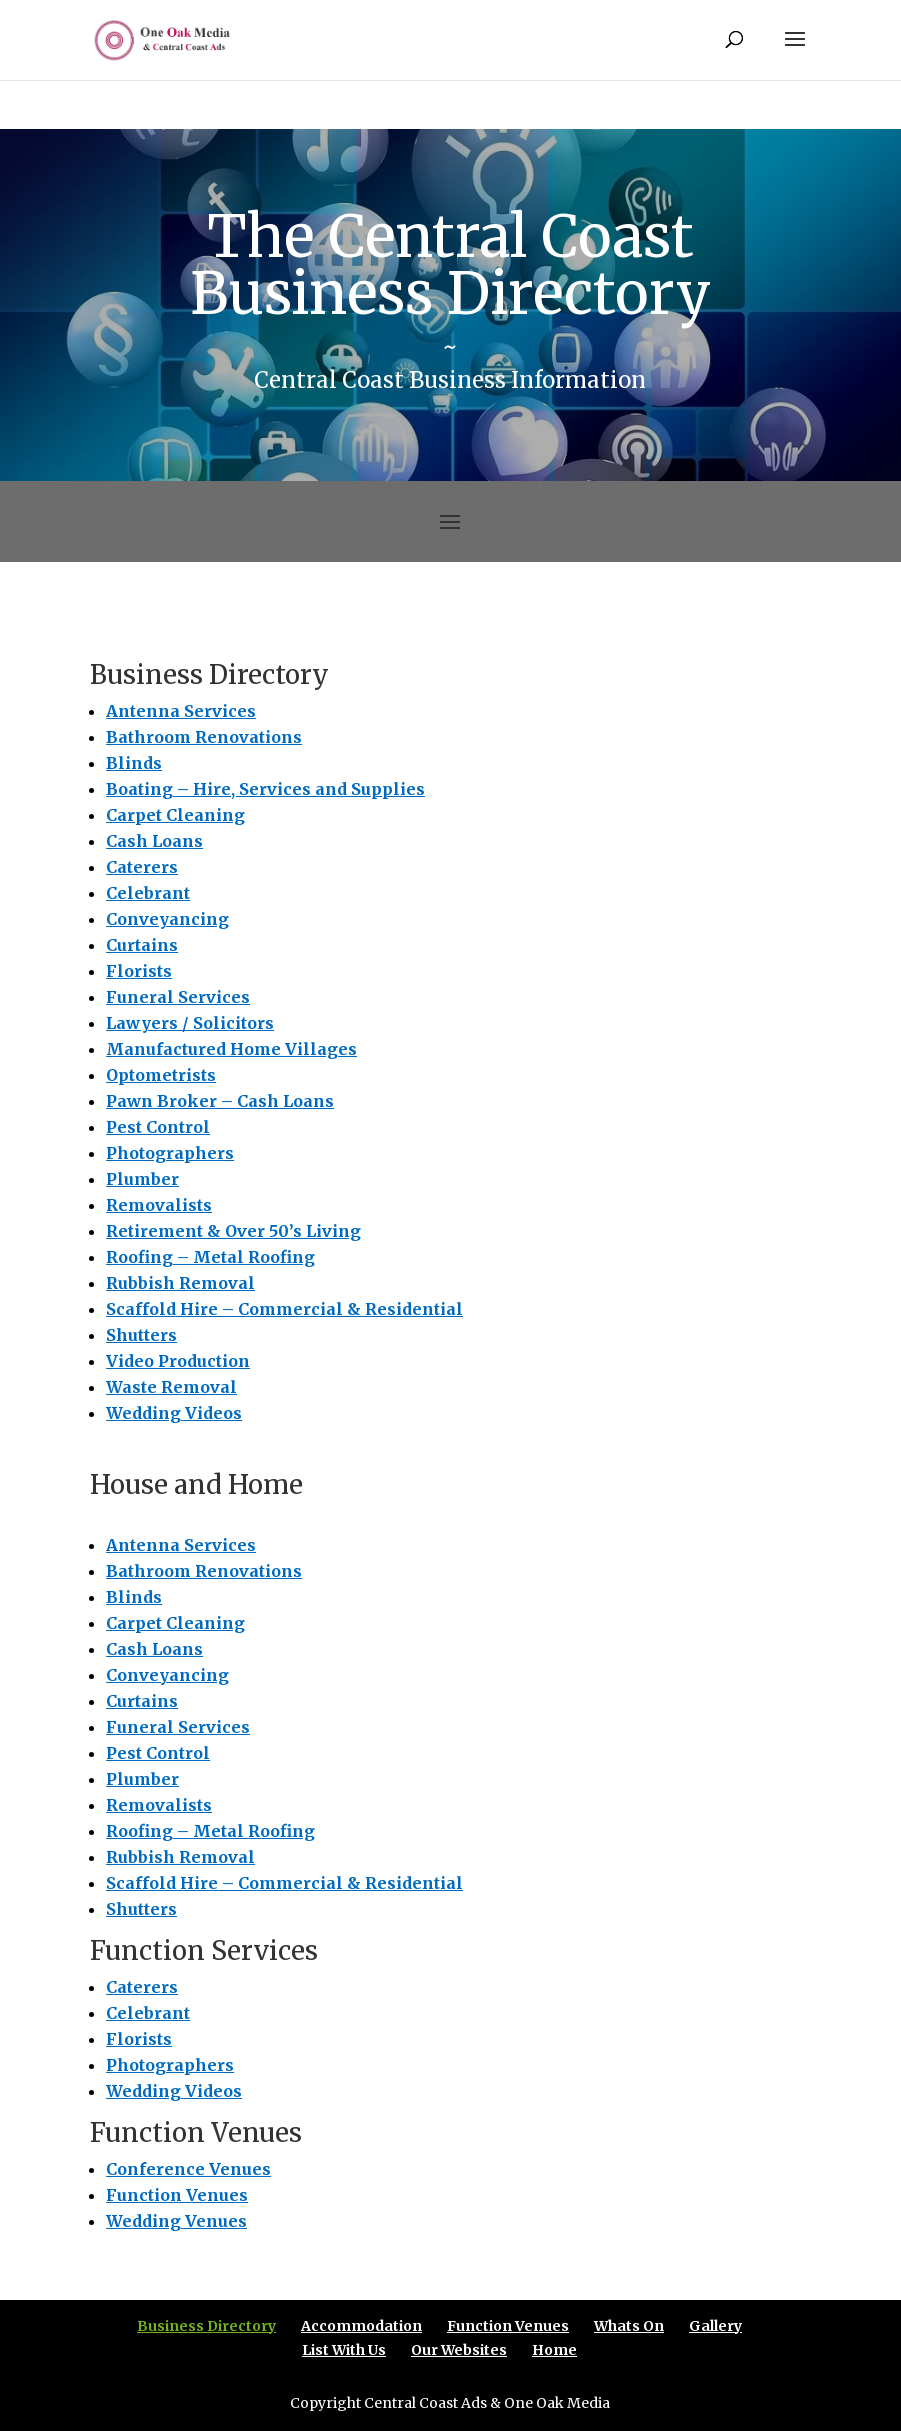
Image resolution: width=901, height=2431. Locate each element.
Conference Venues (188, 2169)
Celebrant (148, 893)
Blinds (134, 763)
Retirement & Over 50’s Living (233, 1231)
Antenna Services (181, 711)
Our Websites (459, 2350)
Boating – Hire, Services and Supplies (265, 789)
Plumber (142, 1179)
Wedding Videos (174, 1413)
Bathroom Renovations (204, 737)
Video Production (178, 1361)
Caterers (142, 867)
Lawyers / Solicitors (190, 1023)
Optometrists (161, 1075)
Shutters (141, 1335)
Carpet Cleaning (175, 815)
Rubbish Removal (180, 1283)
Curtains (142, 945)
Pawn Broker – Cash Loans (220, 1101)
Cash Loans (154, 841)
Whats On (629, 2326)
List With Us (344, 2350)
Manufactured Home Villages (231, 1049)
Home (554, 2350)
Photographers (170, 1153)
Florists (139, 971)
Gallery (715, 2326)
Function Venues (177, 2195)
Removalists (159, 1205)
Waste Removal (171, 1387)
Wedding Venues (176, 2221)
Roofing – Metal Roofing (210, 1257)
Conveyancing (167, 919)
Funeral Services (178, 997)
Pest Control (158, 1127)
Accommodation (361, 2326)
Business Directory (206, 2326)
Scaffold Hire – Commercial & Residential (284, 1309)
